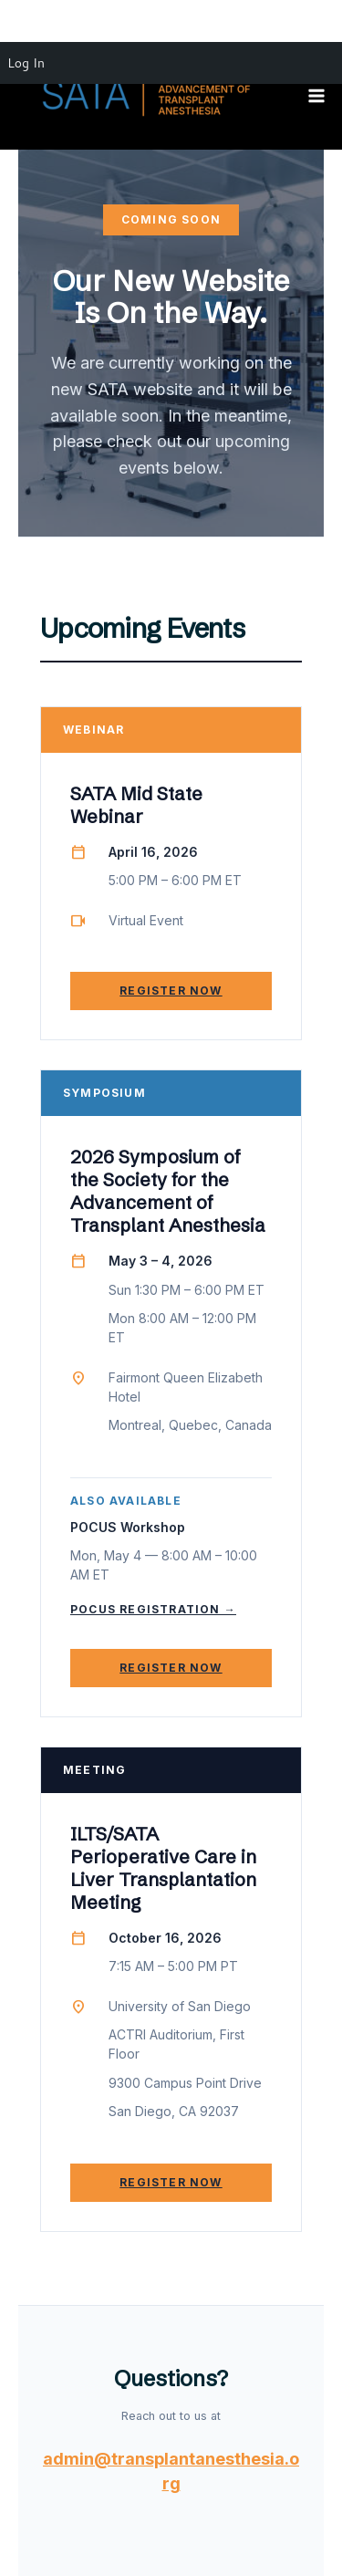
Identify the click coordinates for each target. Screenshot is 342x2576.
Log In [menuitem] (26, 63)
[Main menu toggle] (317, 95)
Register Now (170, 990)
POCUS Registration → (153, 1609)
